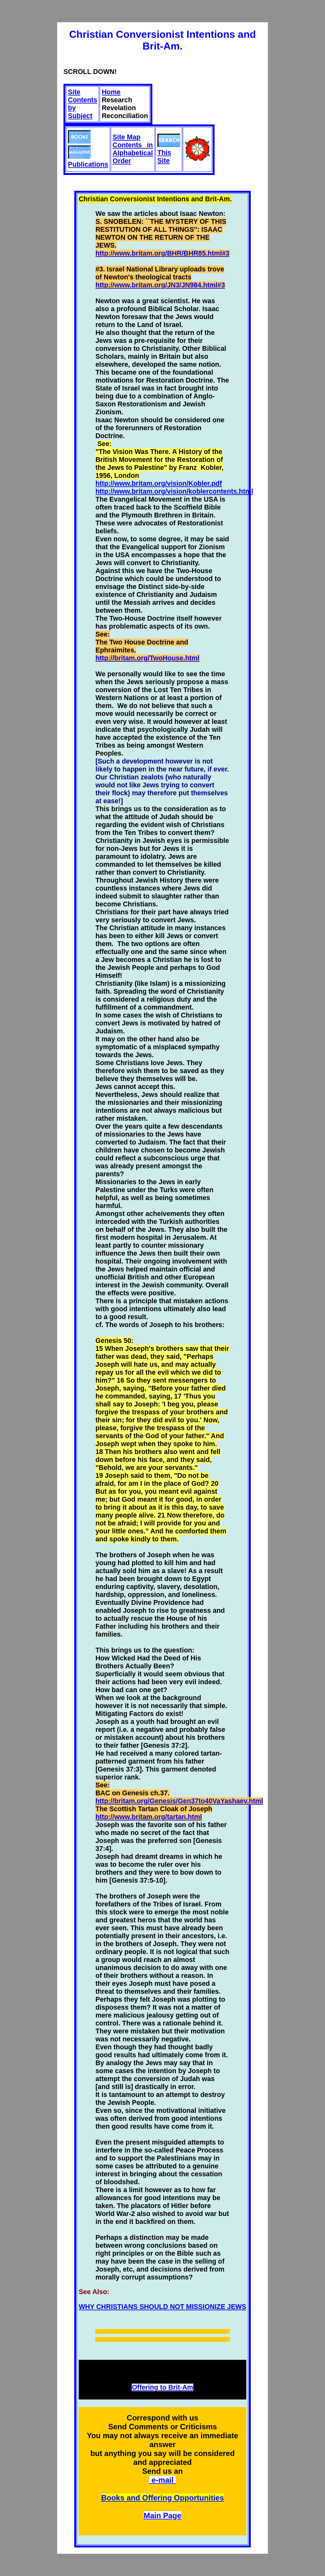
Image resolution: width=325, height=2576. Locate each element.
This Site (168, 152)
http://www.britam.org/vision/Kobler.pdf (159, 483)
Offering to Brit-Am (162, 2387)
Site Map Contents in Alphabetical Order (133, 149)
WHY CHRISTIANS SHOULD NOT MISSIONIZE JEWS (162, 2307)
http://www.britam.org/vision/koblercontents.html (174, 491)
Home (111, 92)
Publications (88, 152)
